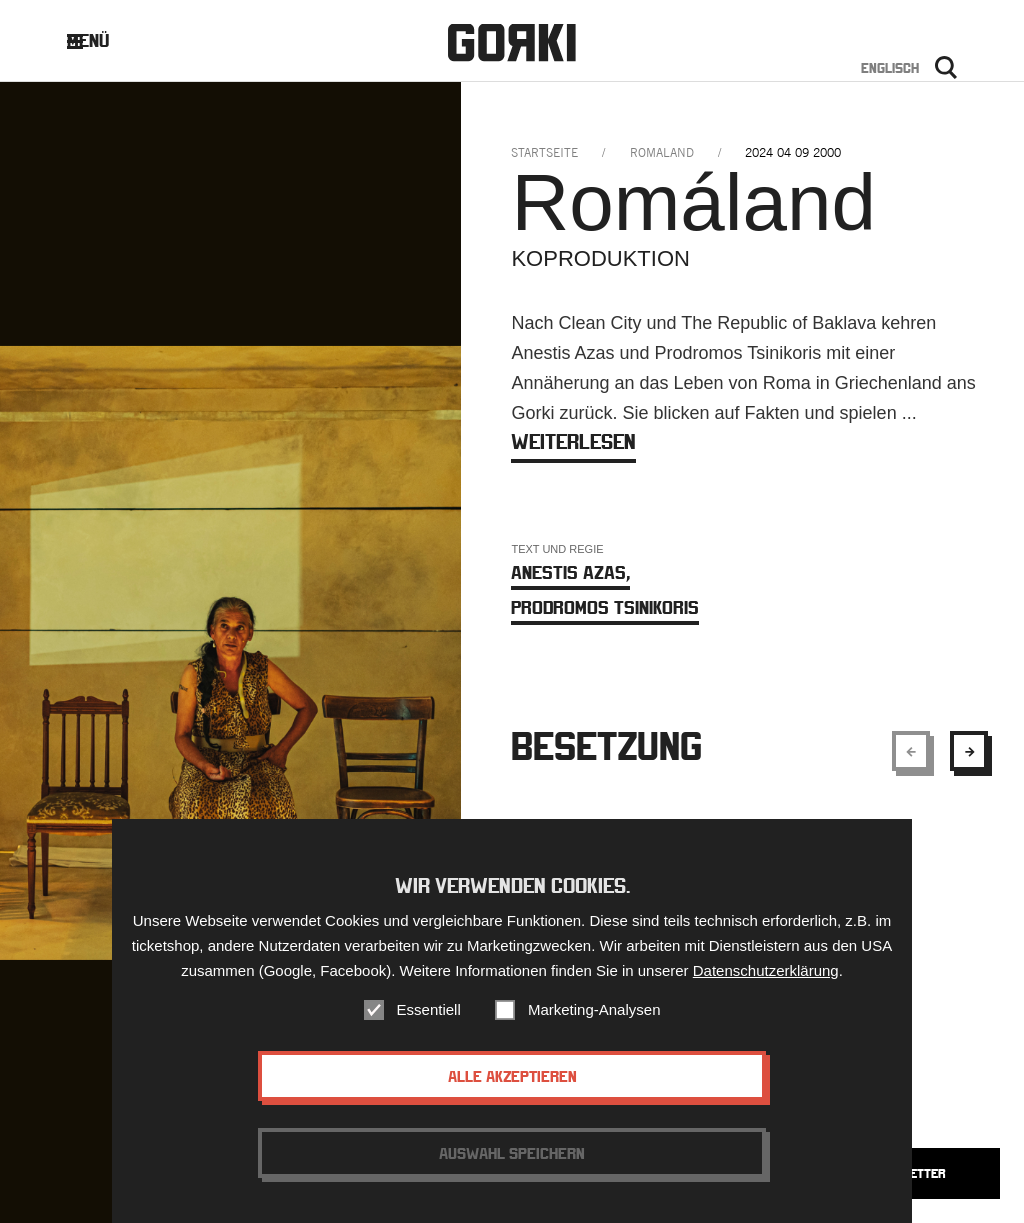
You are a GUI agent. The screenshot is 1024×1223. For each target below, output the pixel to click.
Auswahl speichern (512, 1161)
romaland (662, 152)
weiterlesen (573, 441)
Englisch (890, 68)
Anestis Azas (570, 572)
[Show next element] (969, 751)
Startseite (544, 152)
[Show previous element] (911, 751)
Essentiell (429, 1017)
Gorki (512, 42)
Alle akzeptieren (512, 1084)
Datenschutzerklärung (766, 978)
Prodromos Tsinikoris (605, 607)
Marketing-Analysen (594, 1017)
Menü (103, 40)
